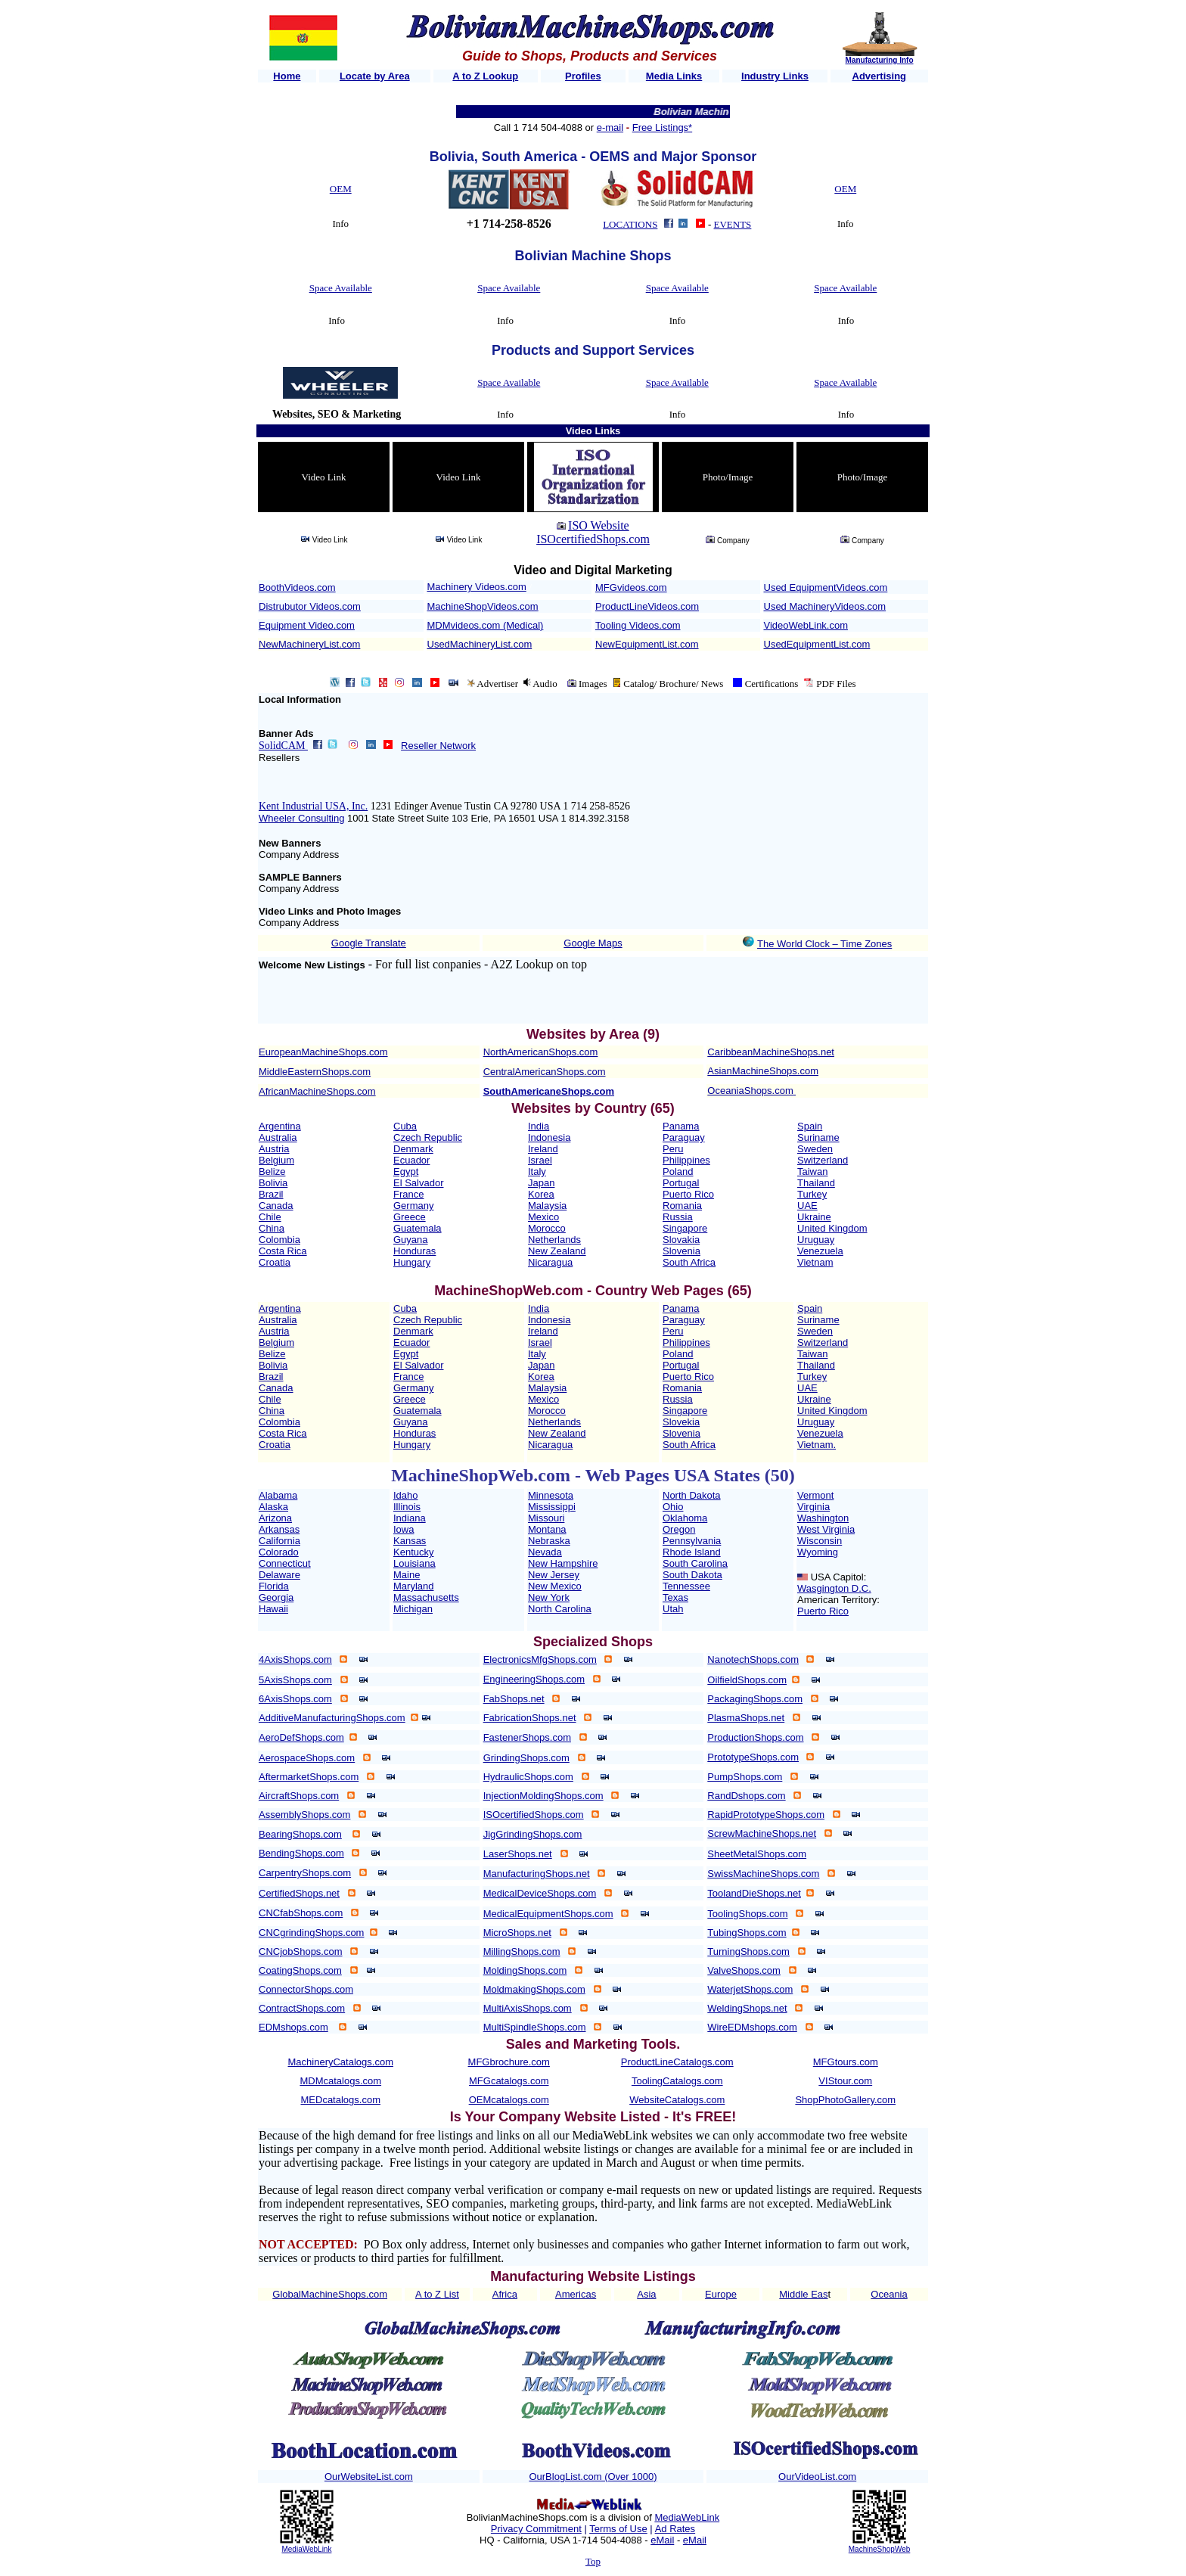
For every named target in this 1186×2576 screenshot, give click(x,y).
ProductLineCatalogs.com (677, 2062)
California (279, 1540)
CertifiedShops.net (299, 1893)
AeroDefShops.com (301, 1737)
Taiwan (812, 1171)
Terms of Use (618, 2528)
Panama (681, 1126)
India (538, 1126)
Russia (678, 1217)
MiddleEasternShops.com (315, 1071)
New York (549, 1597)
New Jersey (553, 1574)
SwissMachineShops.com (763, 1873)
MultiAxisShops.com (527, 2008)
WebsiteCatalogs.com (677, 2099)
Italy (537, 1171)
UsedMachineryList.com (479, 644)
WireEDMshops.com (751, 2027)
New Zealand (557, 1251)
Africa (504, 2294)
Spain (809, 1126)
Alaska (273, 1506)
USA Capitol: (839, 1577)
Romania (682, 1205)
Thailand (816, 1183)
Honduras (414, 1251)
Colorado (279, 1552)
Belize (272, 1171)
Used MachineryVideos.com (825, 606)
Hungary (411, 1262)
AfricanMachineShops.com (317, 1091)
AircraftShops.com (299, 1795)
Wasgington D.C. (834, 1588)
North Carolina (559, 1608)
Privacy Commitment (536, 2528)
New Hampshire (563, 1563)
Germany (413, 1205)
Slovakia (681, 1239)
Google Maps (593, 943)
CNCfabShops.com (301, 1913)
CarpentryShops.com (305, 1872)
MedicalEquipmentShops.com (548, 1913)
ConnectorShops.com (306, 1989)
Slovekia (681, 1422)
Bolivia (273, 1183)
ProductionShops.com (755, 1737)
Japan (541, 1183)
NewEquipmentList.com (647, 644)
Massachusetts (426, 1597)
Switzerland (822, 1160)
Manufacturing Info (880, 60)
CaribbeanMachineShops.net (770, 1052)
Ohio (673, 1506)
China (271, 1228)
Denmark (413, 1148)
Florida (274, 1586)
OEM (341, 188)
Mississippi (552, 1506)
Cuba (405, 1126)
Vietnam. (816, 1444)
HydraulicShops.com (528, 1776)
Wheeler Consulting (301, 818)
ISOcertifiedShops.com (593, 539)
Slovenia (681, 1251)
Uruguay (815, 1239)
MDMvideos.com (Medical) (485, 625)
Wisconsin (819, 1540)
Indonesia (549, 1137)
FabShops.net (514, 1698)
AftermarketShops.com (309, 1776)
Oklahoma (685, 1518)
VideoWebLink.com (806, 625)
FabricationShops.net (529, 1717)
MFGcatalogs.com (508, 2081)
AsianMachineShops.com (762, 1071)
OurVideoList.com (817, 2476)
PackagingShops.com (755, 1698)
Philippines (686, 1160)
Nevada (545, 1552)
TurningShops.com (748, 1951)
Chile (270, 1217)
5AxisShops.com (295, 1680)
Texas (675, 1597)
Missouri (546, 1518)
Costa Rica (283, 1251)
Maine (406, 1574)
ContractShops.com (302, 2008)
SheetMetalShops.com (756, 1854)
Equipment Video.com (307, 625)
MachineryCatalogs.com (340, 2062)
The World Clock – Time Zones (824, 943)
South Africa (689, 1262)
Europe (721, 2294)
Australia (278, 1137)
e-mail (610, 127)
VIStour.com (845, 2081)
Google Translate (368, 943)
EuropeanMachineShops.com (323, 1052)
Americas (575, 2294)
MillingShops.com (521, 1951)
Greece (409, 1217)
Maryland (413, 1586)
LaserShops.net (517, 1854)
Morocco (547, 1228)
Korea (541, 1194)
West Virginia (826, 1529)
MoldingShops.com (525, 1970)
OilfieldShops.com (747, 1680)
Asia (646, 2294)
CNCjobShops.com (301, 1951)
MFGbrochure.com (509, 2062)
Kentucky (413, 1552)
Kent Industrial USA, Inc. (313, 806)
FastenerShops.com (527, 1737)
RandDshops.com (746, 1795)
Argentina (280, 1126)
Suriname (818, 1137)
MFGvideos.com (631, 587)
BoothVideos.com (297, 587)
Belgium (276, 1160)
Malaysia (547, 1205)
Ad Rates (675, 2528)
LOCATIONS (630, 224)
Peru (673, 1148)
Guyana (410, 1239)
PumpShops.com (744, 1776)
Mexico (543, 1217)
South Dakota (692, 1574)
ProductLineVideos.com (647, 606)
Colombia (279, 1239)
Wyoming (817, 1552)
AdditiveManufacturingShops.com (332, 1717)
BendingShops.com (301, 1853)
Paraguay (684, 1137)
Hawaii (273, 1608)
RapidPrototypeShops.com (765, 1814)
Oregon (679, 1529)
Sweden (815, 1148)
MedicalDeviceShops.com (540, 1893)
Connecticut (285, 1563)
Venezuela (820, 1251)
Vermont (815, 1495)
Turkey (812, 1194)
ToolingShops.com (747, 1913)
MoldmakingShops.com (534, 1989)
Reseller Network (438, 745)
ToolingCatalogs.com (677, 2081)
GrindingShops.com (526, 1757)
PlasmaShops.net (745, 1717)
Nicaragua (550, 1262)
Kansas (409, 1540)
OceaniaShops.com (750, 1090)
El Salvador (418, 1183)
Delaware (279, 1574)
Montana (547, 1529)
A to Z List (437, 2294)
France (408, 1194)
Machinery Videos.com (476, 586)
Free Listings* (662, 127)
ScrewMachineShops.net (761, 1833)
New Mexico (555, 1586)
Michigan (413, 1608)
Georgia (276, 1597)
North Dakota (692, 1495)
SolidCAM (283, 745)
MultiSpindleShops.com (534, 2027)
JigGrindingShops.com (532, 1834)
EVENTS (733, 224)
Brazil (271, 1194)
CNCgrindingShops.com (311, 1932)
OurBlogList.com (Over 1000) (593, 2476)
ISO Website (598, 525)
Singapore (685, 1228)
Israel (540, 1160)
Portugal (681, 1183)
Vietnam (815, 1262)
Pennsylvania (692, 1540)
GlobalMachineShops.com (329, 2294)
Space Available (340, 288)
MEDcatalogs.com (340, 2099)
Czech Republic (427, 1137)
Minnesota (550, 1495)
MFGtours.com (845, 2062)
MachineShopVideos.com (483, 606)
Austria (274, 1148)
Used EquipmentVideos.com (826, 587)
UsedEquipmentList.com (817, 644)
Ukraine (814, 1217)
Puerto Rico (688, 1194)
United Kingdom (832, 1228)
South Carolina (695, 1563)
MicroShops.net (517, 1932)
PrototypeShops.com (753, 1757)
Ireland (543, 1148)
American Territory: (838, 1599)
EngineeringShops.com (534, 1679)
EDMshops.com (293, 2027)
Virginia (813, 1506)
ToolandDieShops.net (754, 1893)
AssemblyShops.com (304, 1814)
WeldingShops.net (747, 2008)
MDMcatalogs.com (340, 2081)
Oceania (889, 2294)
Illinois (407, 1506)
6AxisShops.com (295, 1698)
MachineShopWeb (880, 2549)
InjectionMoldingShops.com (543, 1795)
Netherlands (554, 1239)
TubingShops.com (746, 1932)
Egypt (405, 1171)
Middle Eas (803, 2294)
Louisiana (414, 1563)
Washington (823, 1518)
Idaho (405, 1495)
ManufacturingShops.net (536, 1873)
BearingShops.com (300, 1834)
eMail (662, 2540)
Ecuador (411, 1160)
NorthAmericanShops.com (540, 1052)
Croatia (274, 1262)
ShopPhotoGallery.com (845, 2099)
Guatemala (417, 1228)
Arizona (275, 1518)
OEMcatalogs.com (509, 2099)
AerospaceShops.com (307, 1757)
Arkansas (279, 1529)
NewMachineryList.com (309, 644)
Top (593, 2561)
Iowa (403, 1529)
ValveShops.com (744, 1970)
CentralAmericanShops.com (544, 1071)
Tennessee (686, 1586)
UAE (807, 1205)
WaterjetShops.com (750, 1989)
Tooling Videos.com (638, 625)
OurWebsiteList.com (368, 2476)
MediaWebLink (306, 2549)
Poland (678, 1171)
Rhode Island (692, 1552)
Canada (276, 1205)
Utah (673, 1608)
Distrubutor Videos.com (310, 606)
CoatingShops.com (300, 1970)
